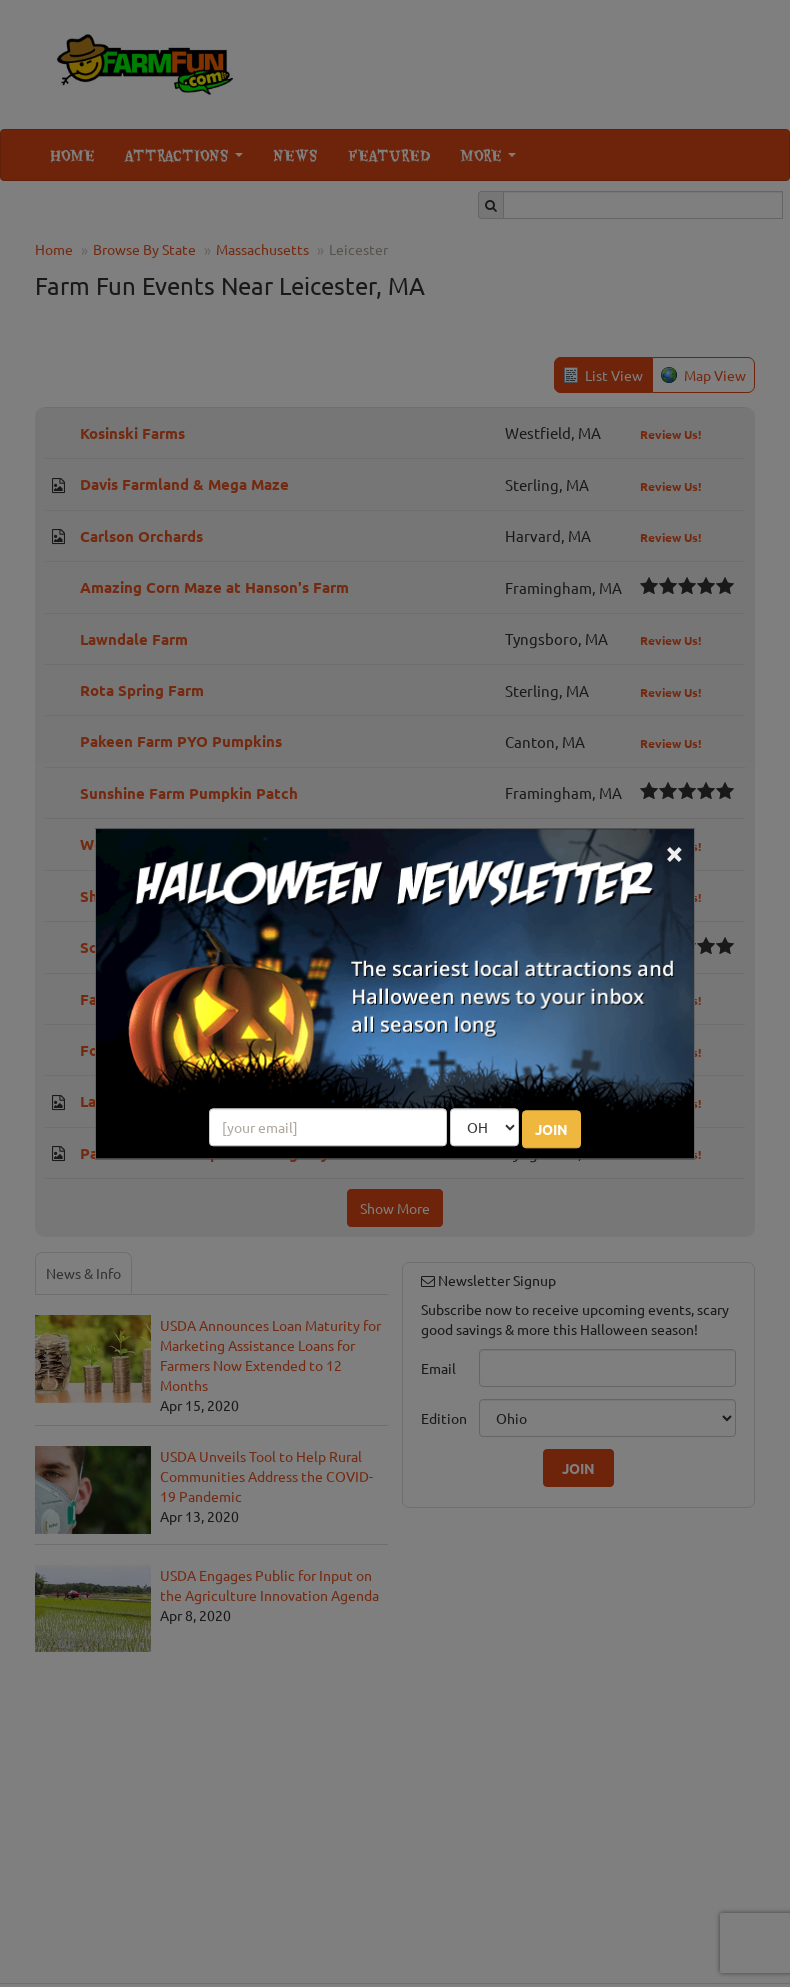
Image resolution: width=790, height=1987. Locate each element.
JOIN (551, 1129)
